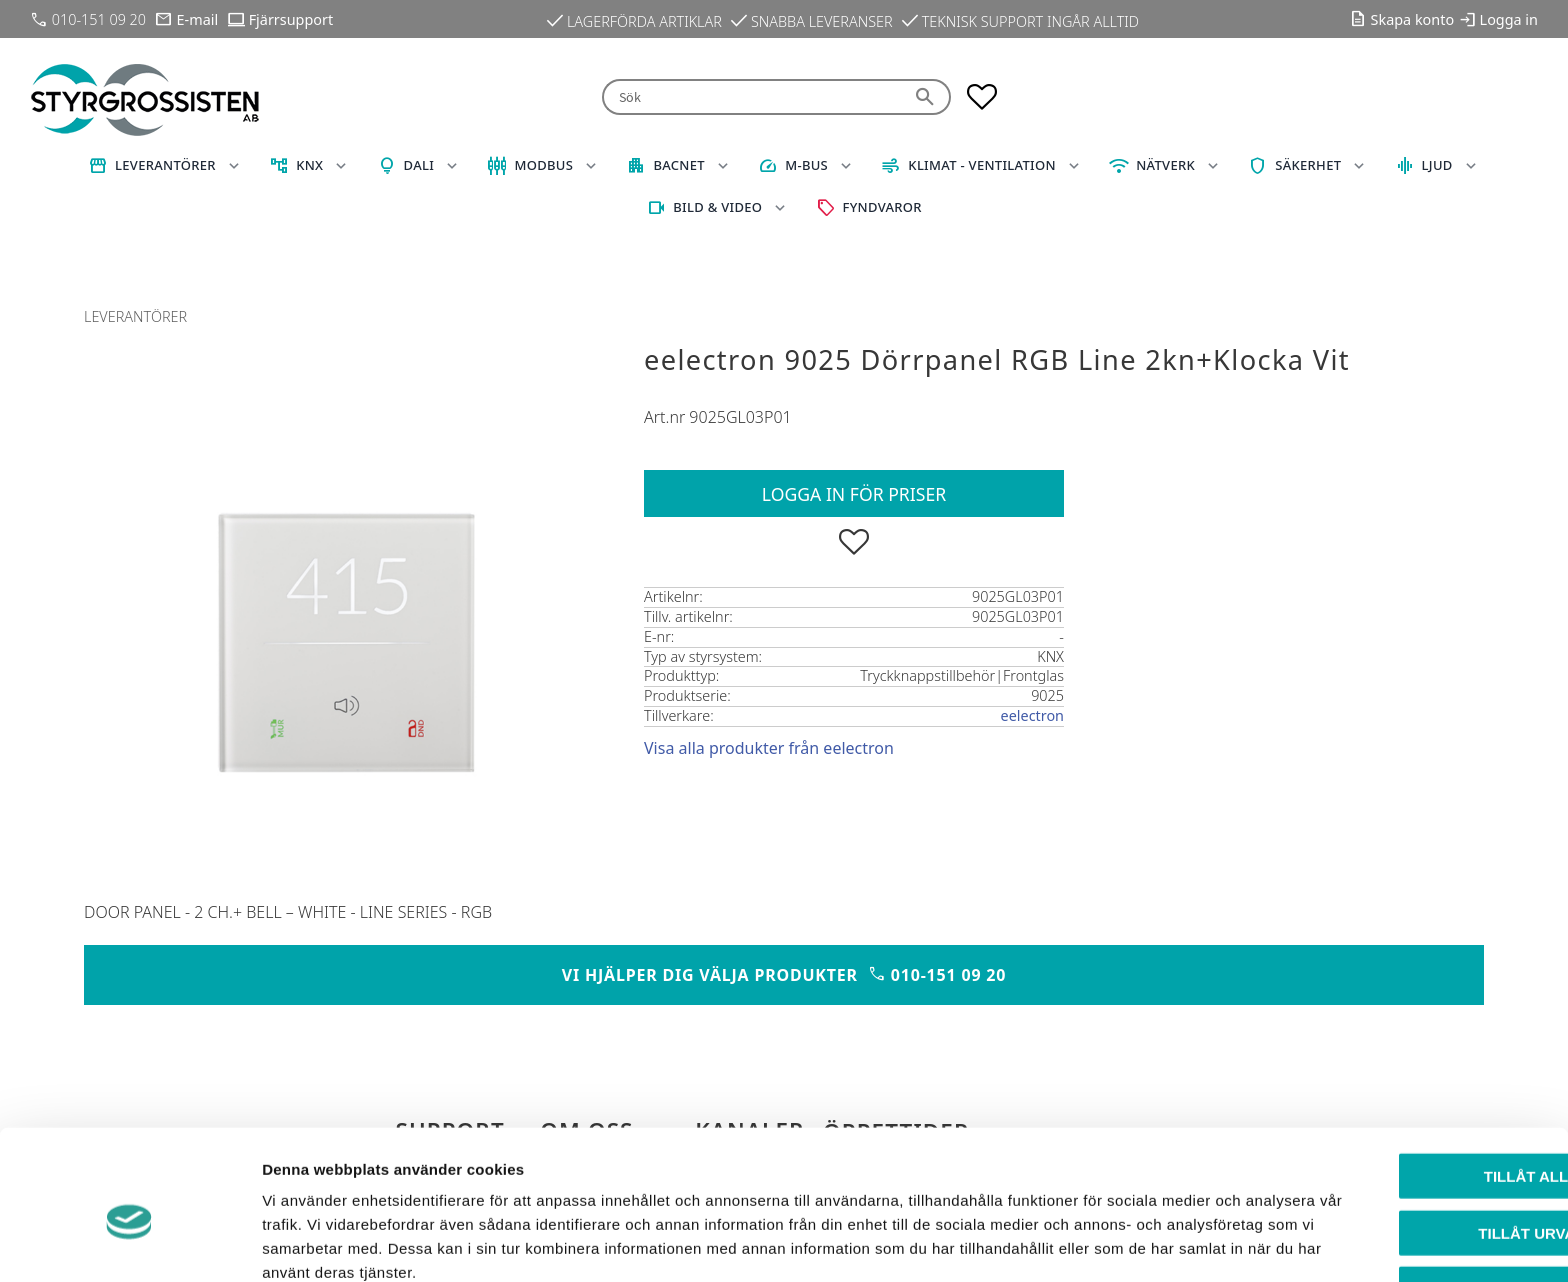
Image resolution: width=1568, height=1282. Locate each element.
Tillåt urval (1401, 1138)
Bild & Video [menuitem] (717, 207)
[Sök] (927, 97)
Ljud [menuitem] (1437, 165)
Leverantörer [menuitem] (165, 165)
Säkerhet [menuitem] (1308, 165)
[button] (982, 97)
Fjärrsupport (291, 19)
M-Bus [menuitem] (806, 165)
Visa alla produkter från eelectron (769, 748)
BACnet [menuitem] (678, 165)
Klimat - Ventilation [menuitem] (982, 165)
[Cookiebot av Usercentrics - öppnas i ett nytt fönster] (129, 1243)
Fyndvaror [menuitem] (882, 207)
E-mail (198, 19)
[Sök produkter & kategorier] (752, 97)
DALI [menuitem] (419, 165)
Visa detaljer (1086, 1242)
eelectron (1032, 715)
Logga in (1509, 19)
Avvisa (1401, 1194)
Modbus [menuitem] (543, 165)
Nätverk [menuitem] (1165, 165)
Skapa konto (1413, 19)
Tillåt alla (1400, 1081)
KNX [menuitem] (309, 165)
